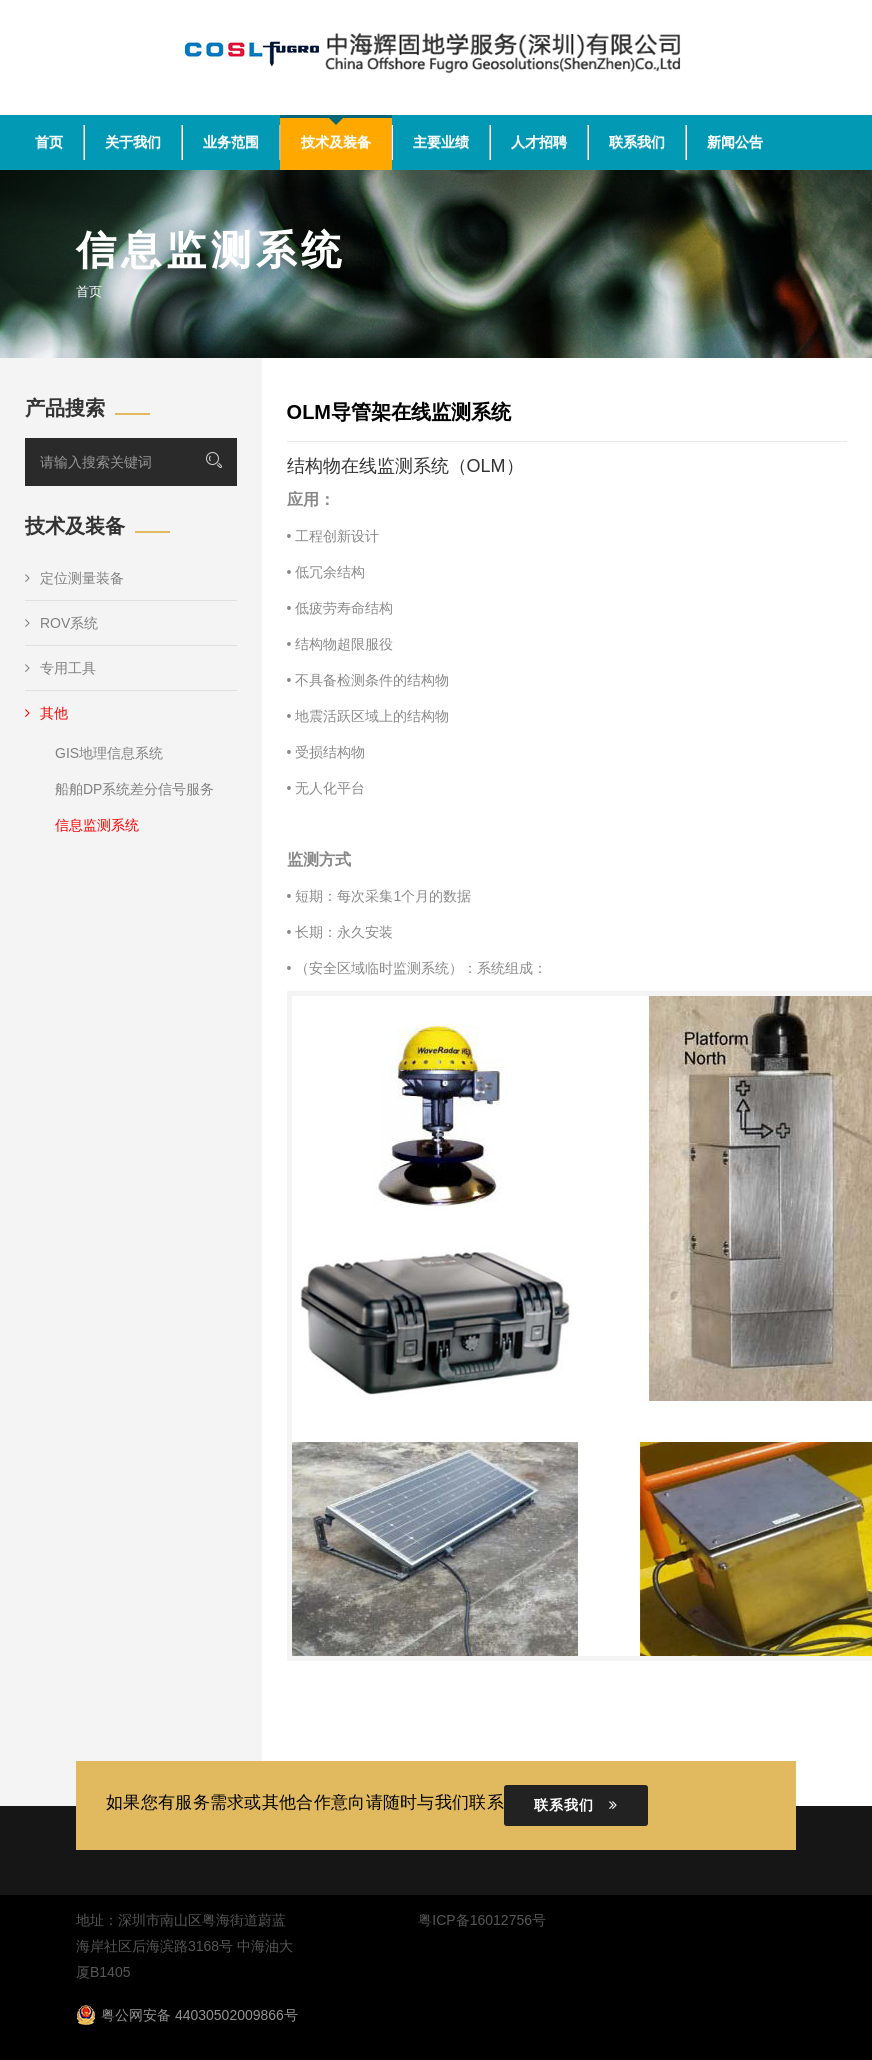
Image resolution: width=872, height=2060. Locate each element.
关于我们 (133, 142)
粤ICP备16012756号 (482, 1920)
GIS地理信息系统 (109, 753)
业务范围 (231, 142)
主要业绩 (441, 142)
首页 (49, 142)
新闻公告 (735, 142)
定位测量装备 (74, 578)
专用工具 (60, 668)
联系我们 (637, 142)
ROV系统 (61, 623)
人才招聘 (539, 142)
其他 (46, 713)
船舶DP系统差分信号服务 (134, 789)
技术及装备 (336, 142)
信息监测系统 (97, 825)
